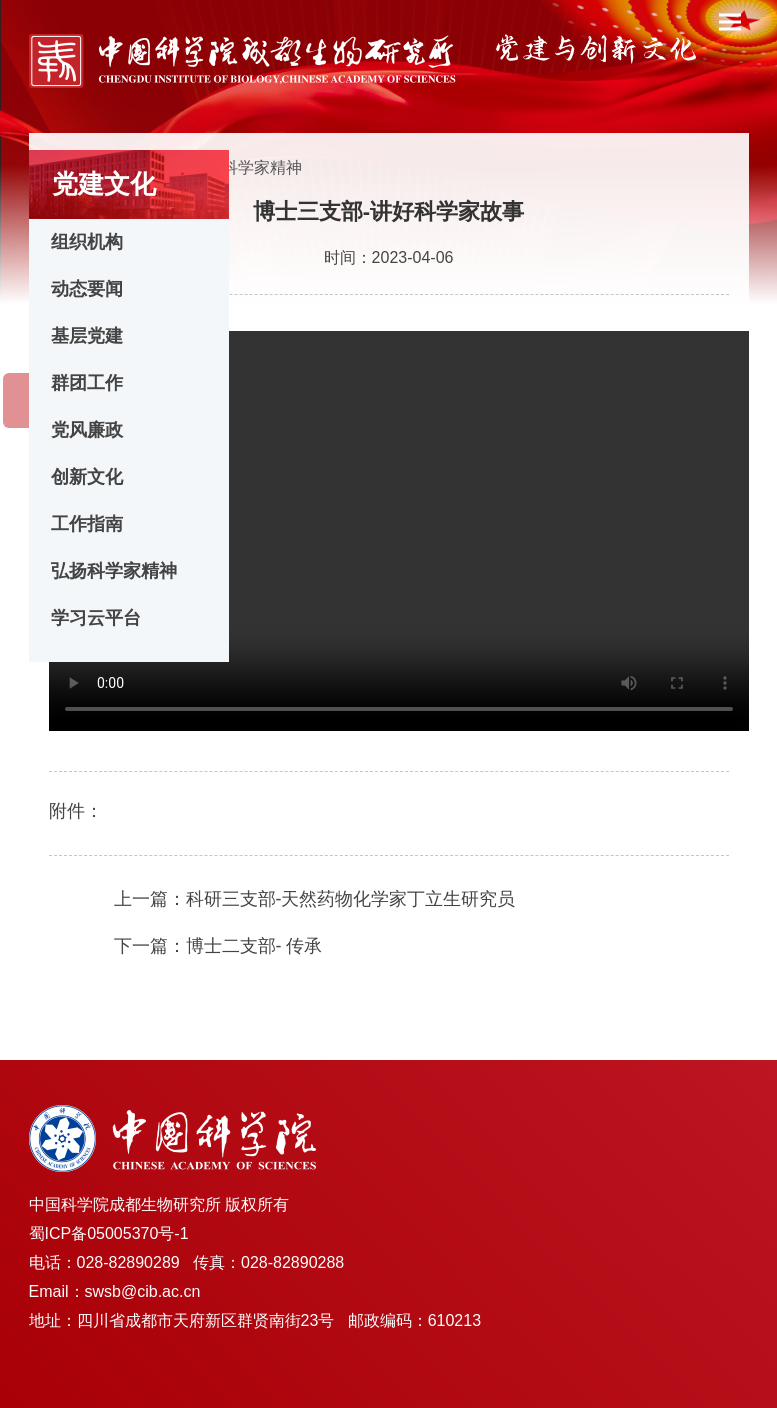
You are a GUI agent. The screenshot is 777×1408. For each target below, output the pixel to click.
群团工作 (87, 383)
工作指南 (87, 524)
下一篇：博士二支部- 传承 (218, 946)
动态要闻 (87, 289)
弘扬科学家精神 (114, 571)
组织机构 (87, 242)
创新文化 (87, 477)
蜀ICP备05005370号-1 (109, 1233)
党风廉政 (87, 430)
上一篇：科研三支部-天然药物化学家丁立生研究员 (315, 899)
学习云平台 (96, 618)
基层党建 (87, 336)
